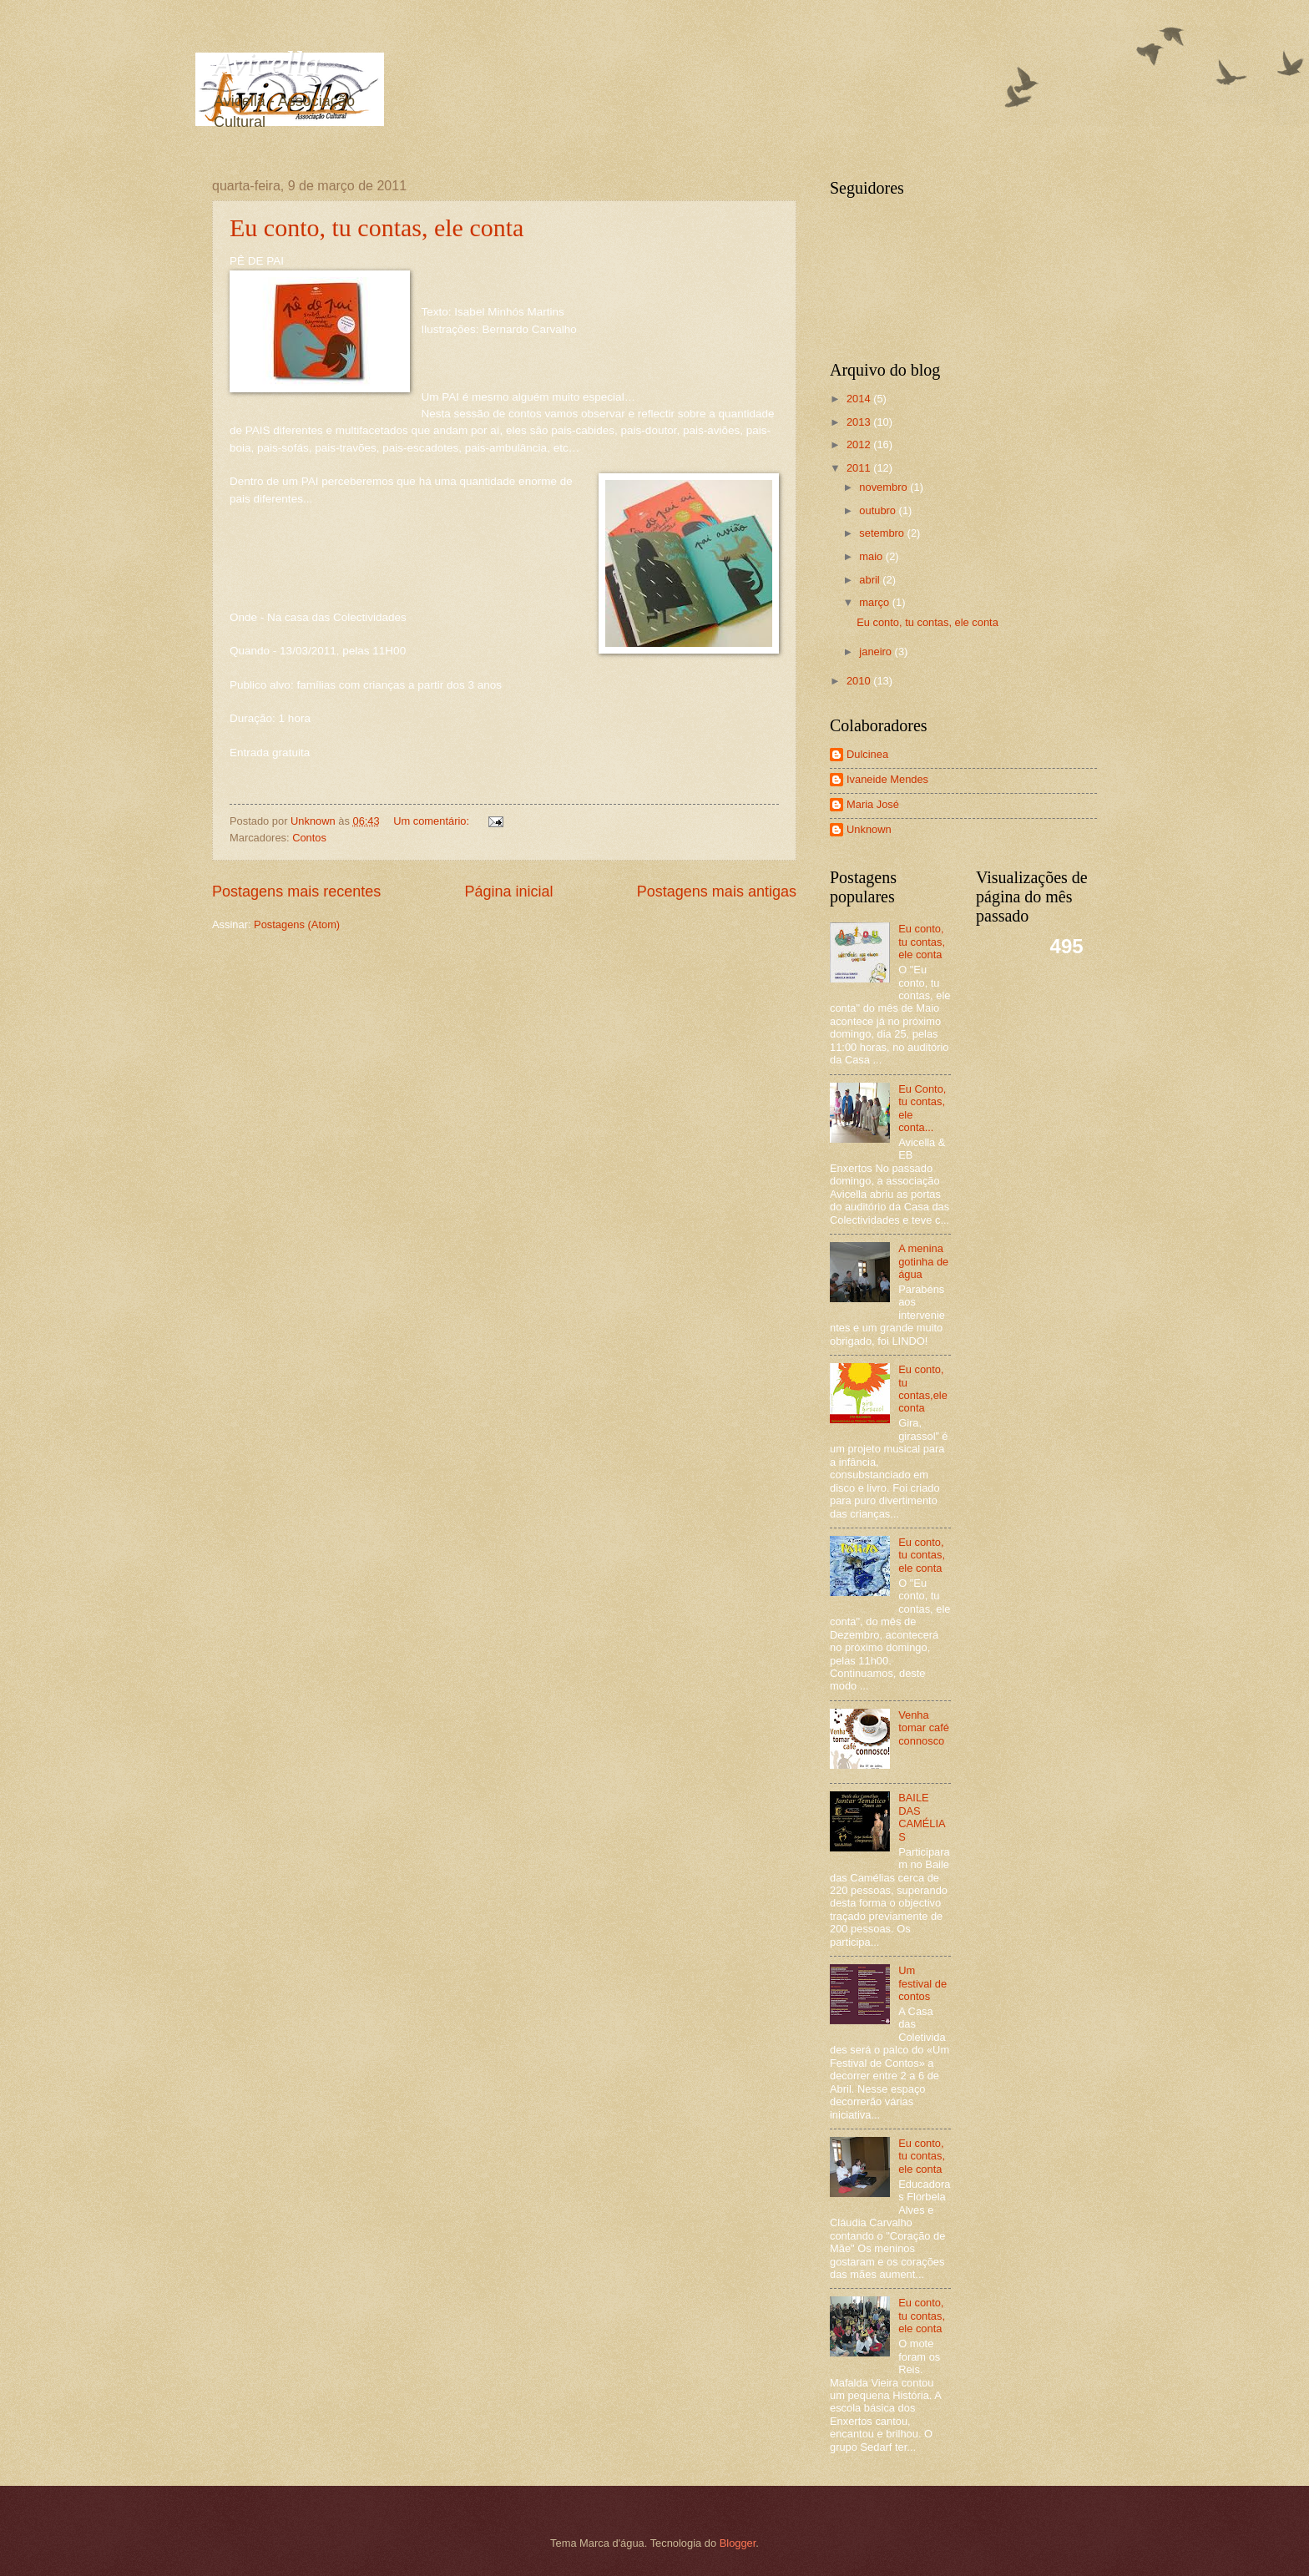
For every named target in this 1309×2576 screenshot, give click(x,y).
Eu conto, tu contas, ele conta (376, 227)
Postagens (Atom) (297, 924)
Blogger (738, 2543)
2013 (860, 422)
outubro (878, 510)
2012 (860, 444)
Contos (309, 837)
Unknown (869, 829)
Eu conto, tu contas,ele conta (923, 1388)
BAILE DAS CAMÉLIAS (922, 1816)
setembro (883, 533)
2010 (860, 680)
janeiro (876, 651)
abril (870, 579)
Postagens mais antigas (716, 891)
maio (872, 556)
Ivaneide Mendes (887, 779)
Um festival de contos (922, 1983)
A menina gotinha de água (923, 1261)
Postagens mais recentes (296, 891)
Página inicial (508, 891)
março (875, 602)
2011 (860, 468)
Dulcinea (867, 754)
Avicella (266, 63)
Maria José (873, 804)
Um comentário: (432, 821)
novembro (884, 487)
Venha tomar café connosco (923, 1728)
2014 (860, 398)
